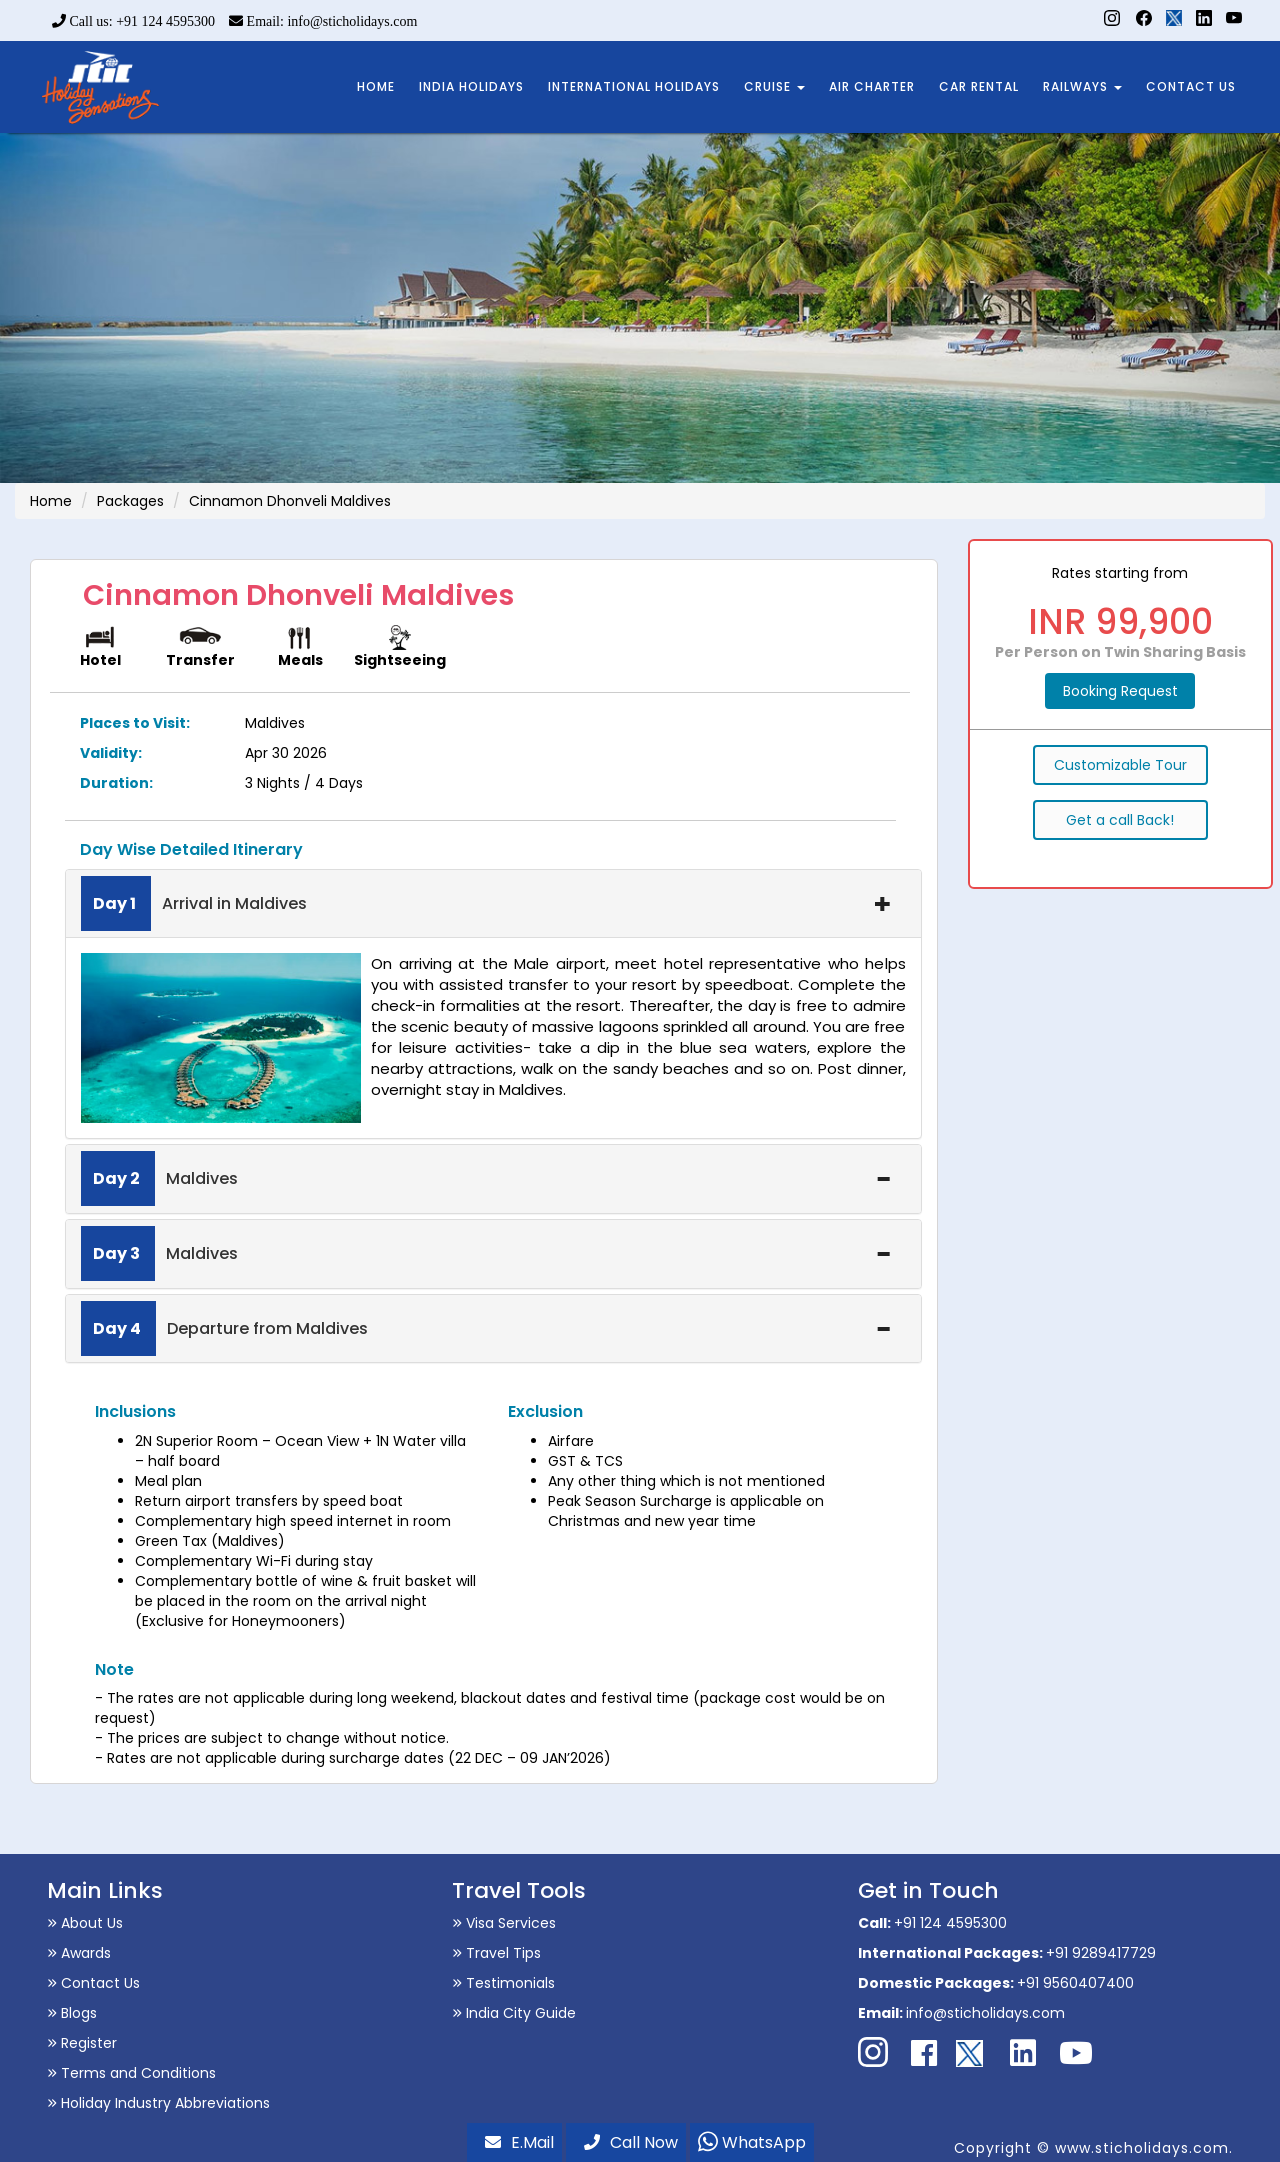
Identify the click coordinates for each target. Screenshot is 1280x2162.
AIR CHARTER (872, 86)
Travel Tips (496, 1953)
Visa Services (504, 1923)
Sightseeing (400, 660)
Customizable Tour (1120, 765)
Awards (79, 1953)
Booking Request (1120, 691)
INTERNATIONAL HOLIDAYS (634, 86)
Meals (300, 660)
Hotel (100, 660)
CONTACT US (1191, 86)
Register (82, 2043)
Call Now (631, 2142)
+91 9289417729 (1101, 1953)
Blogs (72, 2013)
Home (51, 501)
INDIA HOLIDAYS (471, 86)
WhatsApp (752, 2142)
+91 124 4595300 (950, 1923)
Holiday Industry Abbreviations (158, 2103)
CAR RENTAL (979, 86)
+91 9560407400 (1075, 1983)
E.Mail (519, 2142)
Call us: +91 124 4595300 (133, 21)
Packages (130, 501)
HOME (376, 86)
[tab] (493, 904)
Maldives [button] (486, 1179)
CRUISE (774, 86)
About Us (85, 1923)
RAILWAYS (1082, 86)
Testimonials (503, 1983)
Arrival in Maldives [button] (486, 904)
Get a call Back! (1120, 820)
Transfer (200, 660)
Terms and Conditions (131, 2073)
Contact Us (93, 1983)
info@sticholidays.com (985, 2013)
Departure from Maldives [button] (486, 1329)
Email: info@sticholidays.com (323, 21)
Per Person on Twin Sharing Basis (1120, 652)
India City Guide (514, 2013)
